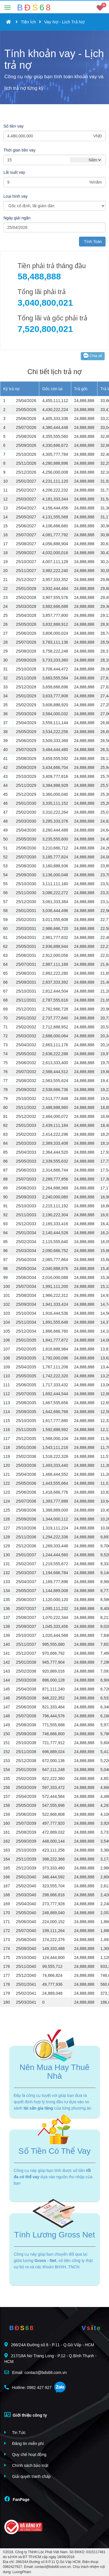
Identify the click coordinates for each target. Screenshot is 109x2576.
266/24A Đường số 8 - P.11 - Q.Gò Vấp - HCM (49, 2344)
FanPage (16, 2499)
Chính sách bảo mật (26, 2465)
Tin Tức (15, 2432)
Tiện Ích (28, 21)
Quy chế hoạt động (25, 2454)
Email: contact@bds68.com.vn (35, 2372)
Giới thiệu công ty (25, 2415)
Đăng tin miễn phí (24, 2443)
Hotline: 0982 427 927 (28, 2387)
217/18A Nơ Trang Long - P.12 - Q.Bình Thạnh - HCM (50, 2358)
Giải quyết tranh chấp (27, 2476)
